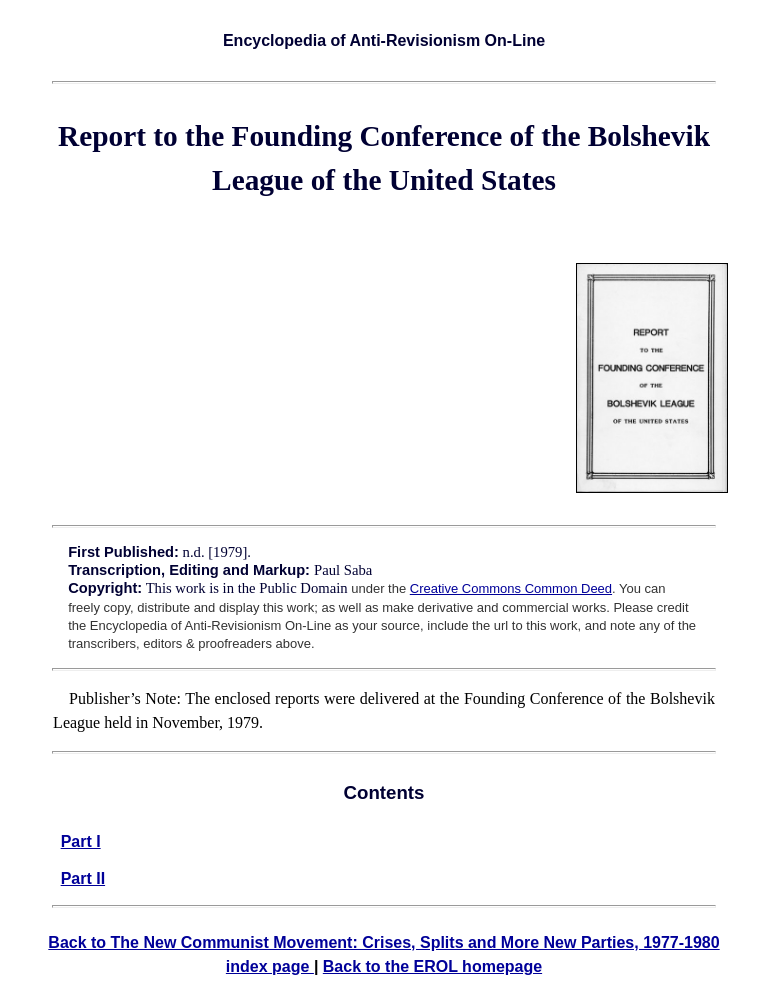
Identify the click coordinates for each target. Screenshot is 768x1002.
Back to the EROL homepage (432, 966)
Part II (83, 878)
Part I (81, 841)
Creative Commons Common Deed (511, 588)
